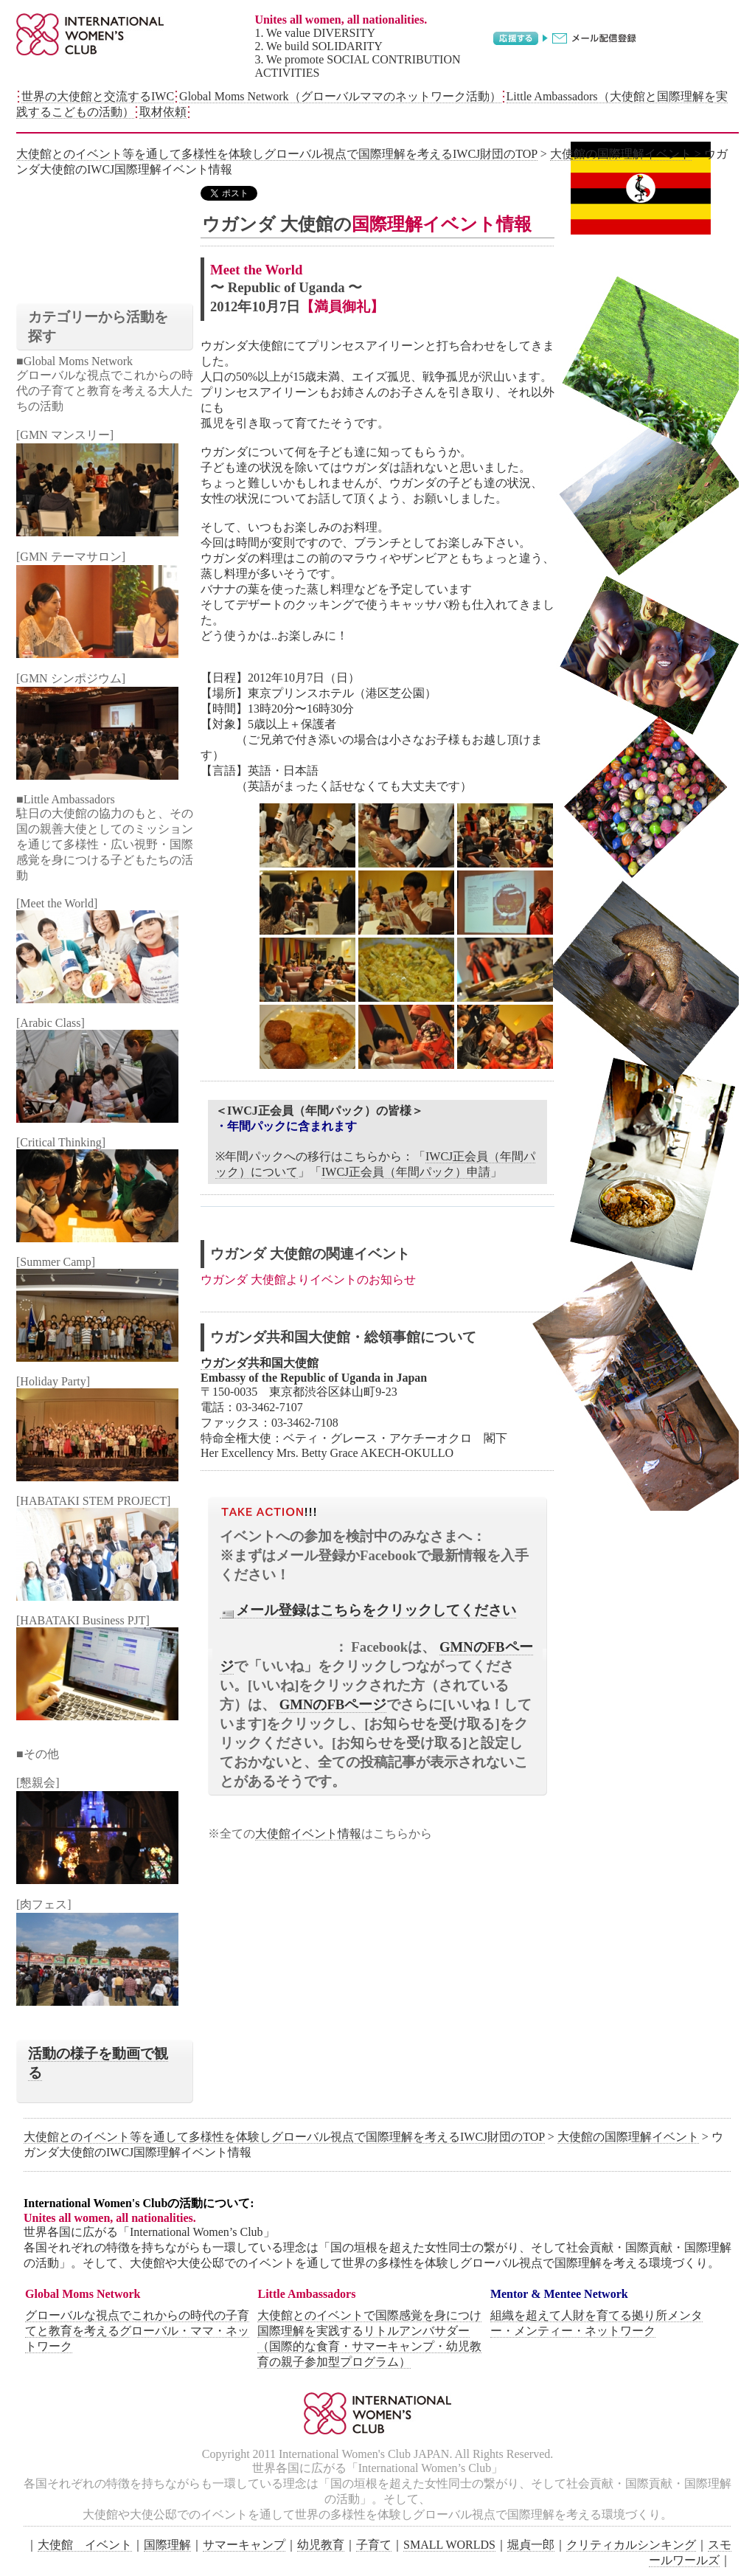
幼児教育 (320, 2544)
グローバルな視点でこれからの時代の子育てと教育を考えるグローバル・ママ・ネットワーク (137, 2330)
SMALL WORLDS (449, 2544)
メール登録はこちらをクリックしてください (368, 1610)
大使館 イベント (85, 2544)
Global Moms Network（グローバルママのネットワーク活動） (340, 96)
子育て (374, 2544)
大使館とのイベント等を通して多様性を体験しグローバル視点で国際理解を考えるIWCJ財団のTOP (276, 154)
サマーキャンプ (244, 2544)
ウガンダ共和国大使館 (260, 1363)
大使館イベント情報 (308, 1833)
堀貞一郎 (530, 2544)
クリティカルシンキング (631, 2544)
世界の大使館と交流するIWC (97, 96)
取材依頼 (163, 111)
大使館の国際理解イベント (621, 154)
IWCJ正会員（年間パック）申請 (405, 1172)
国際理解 (167, 2544)
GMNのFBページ (333, 1704)
